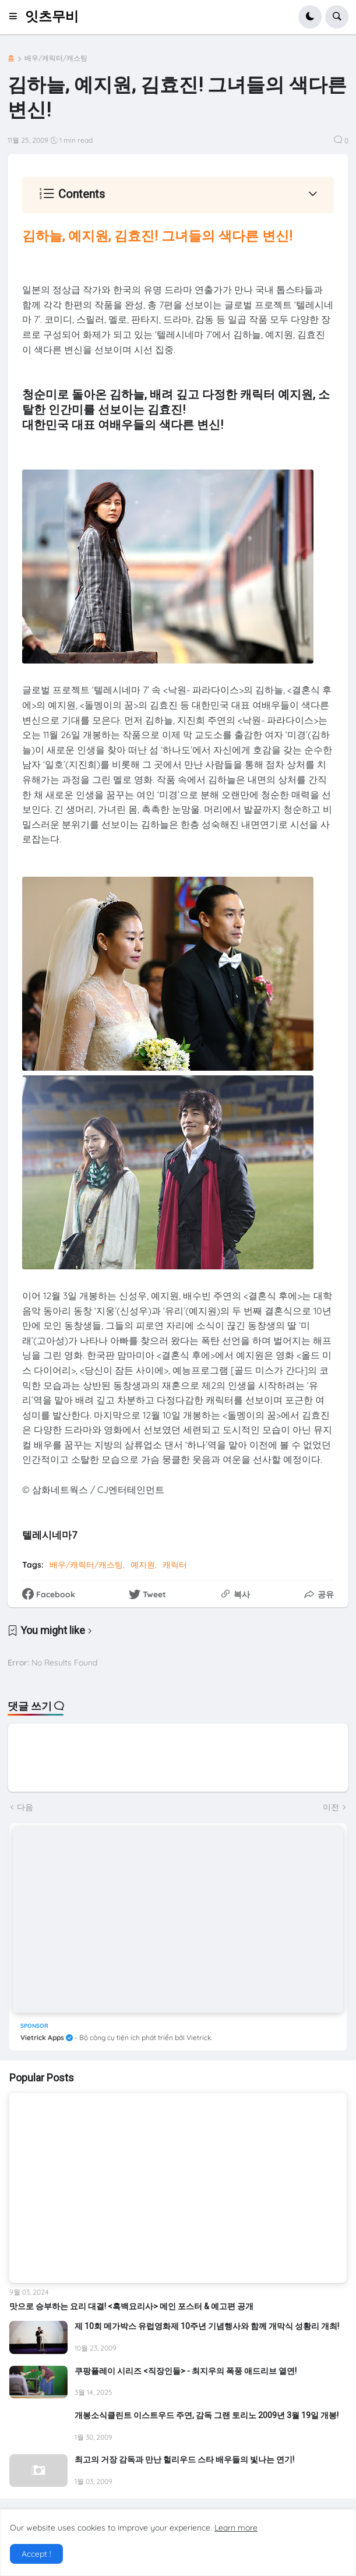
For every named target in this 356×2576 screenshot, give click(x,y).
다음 (25, 1807)
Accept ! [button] (36, 2554)
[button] (17, 17)
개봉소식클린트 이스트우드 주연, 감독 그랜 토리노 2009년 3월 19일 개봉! (207, 2415)
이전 (331, 1807)
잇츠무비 (52, 16)
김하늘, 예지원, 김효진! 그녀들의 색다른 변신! (157, 236)
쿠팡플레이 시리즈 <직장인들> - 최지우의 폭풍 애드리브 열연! (186, 2371)
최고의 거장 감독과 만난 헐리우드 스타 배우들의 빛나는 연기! (184, 2459)
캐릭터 (175, 1564)
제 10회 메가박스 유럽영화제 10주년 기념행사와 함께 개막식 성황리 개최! (207, 2326)
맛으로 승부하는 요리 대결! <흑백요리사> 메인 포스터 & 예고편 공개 (131, 2306)
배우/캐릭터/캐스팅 (55, 58)
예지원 (143, 1564)
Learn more (236, 2527)
